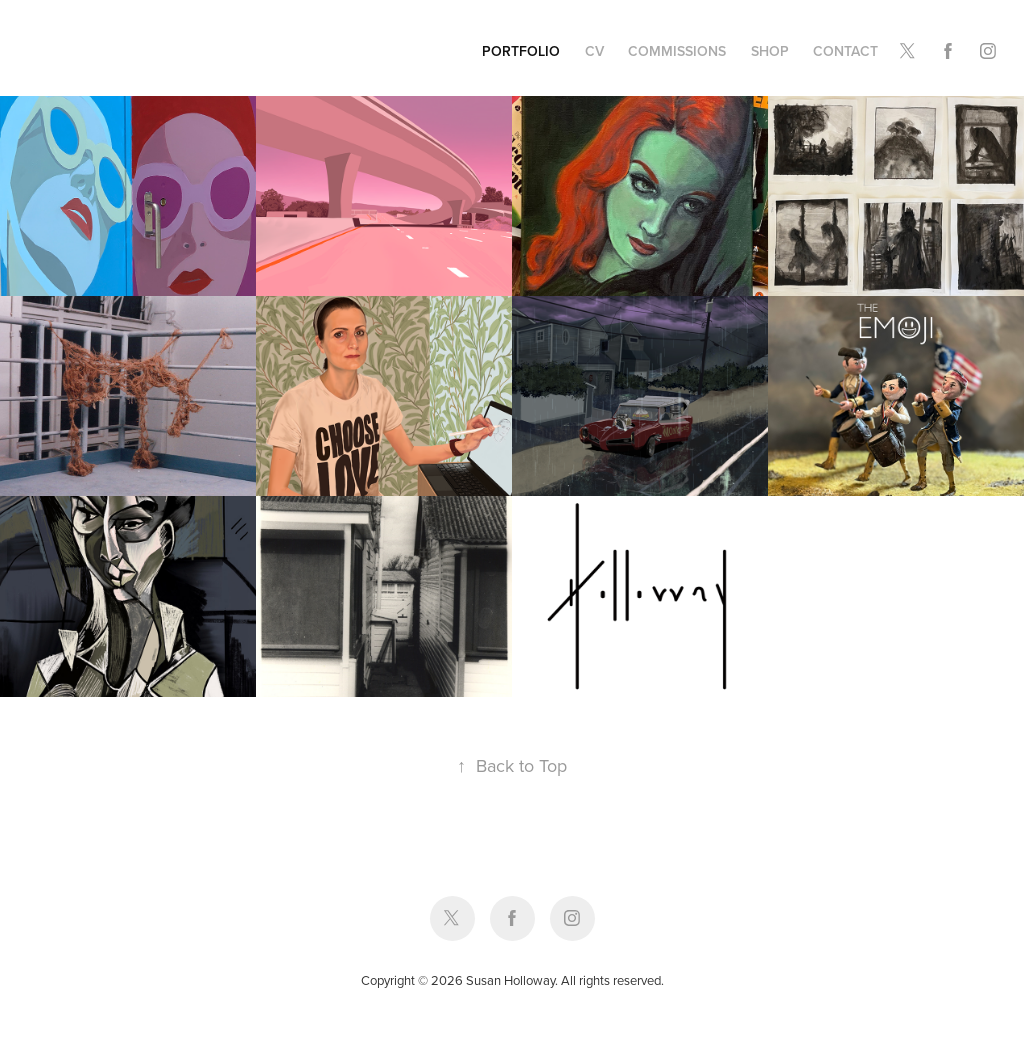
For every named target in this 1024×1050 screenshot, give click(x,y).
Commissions (677, 51)
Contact (845, 51)
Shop (770, 51)
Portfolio (521, 51)
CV (594, 51)
